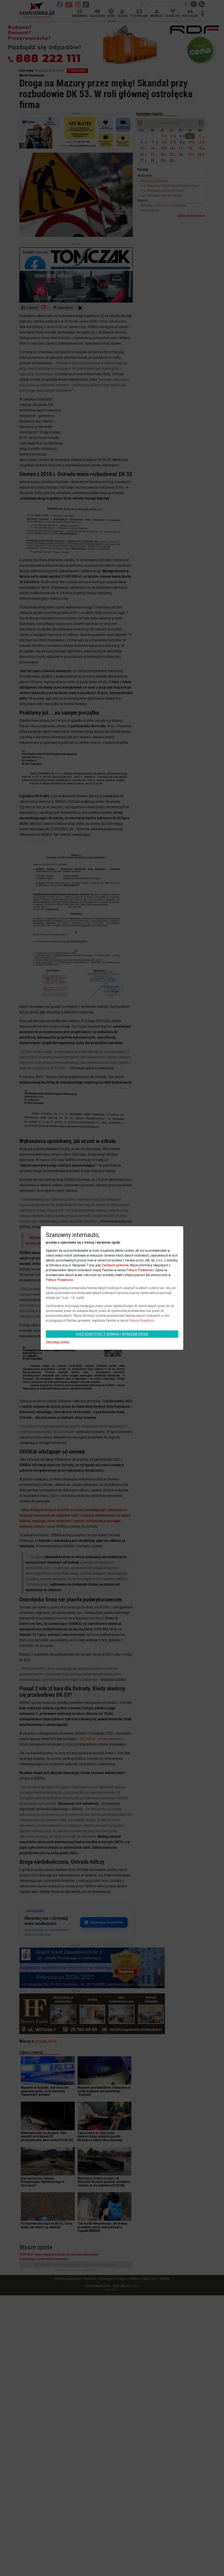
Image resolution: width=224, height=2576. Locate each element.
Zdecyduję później (57, 1342)
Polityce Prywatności (140, 1270)
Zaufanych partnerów (115, 1265)
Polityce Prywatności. (142, 1320)
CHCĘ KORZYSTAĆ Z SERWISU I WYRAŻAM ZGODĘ (112, 1334)
